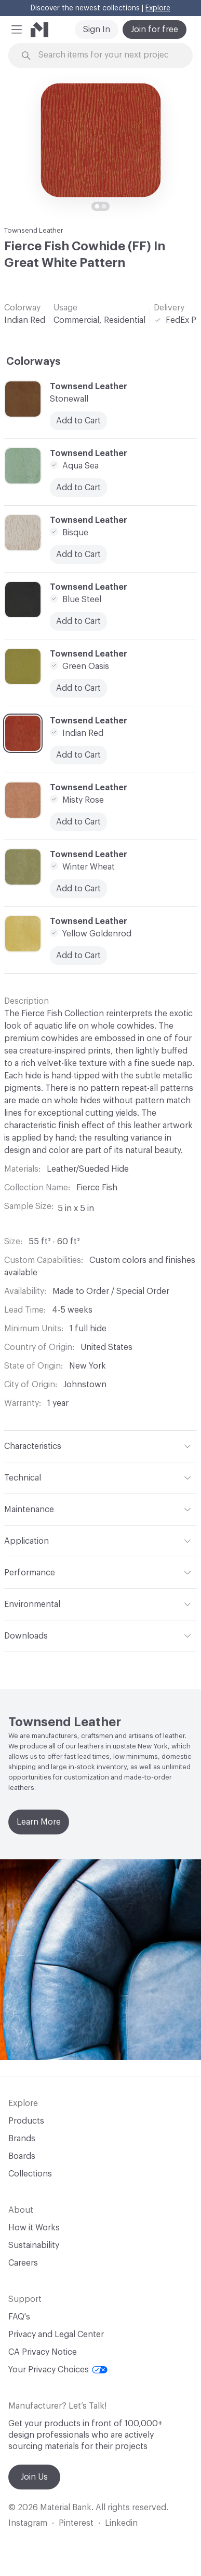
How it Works (34, 2228)
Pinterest (76, 2523)
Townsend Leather (33, 230)
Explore (157, 8)
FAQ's (19, 2317)
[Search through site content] (106, 55)
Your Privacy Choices (58, 2369)
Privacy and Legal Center (56, 2334)
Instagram (27, 2523)
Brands (21, 2138)
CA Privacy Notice (42, 2352)
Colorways (33, 362)
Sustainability (33, 2245)
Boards (21, 2156)
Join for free (154, 29)
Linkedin (121, 2523)
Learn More (39, 1822)
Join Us (34, 2477)
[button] (16, 29)
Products (26, 2121)
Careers (23, 2263)
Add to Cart (78, 822)
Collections (30, 2174)
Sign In (96, 29)
